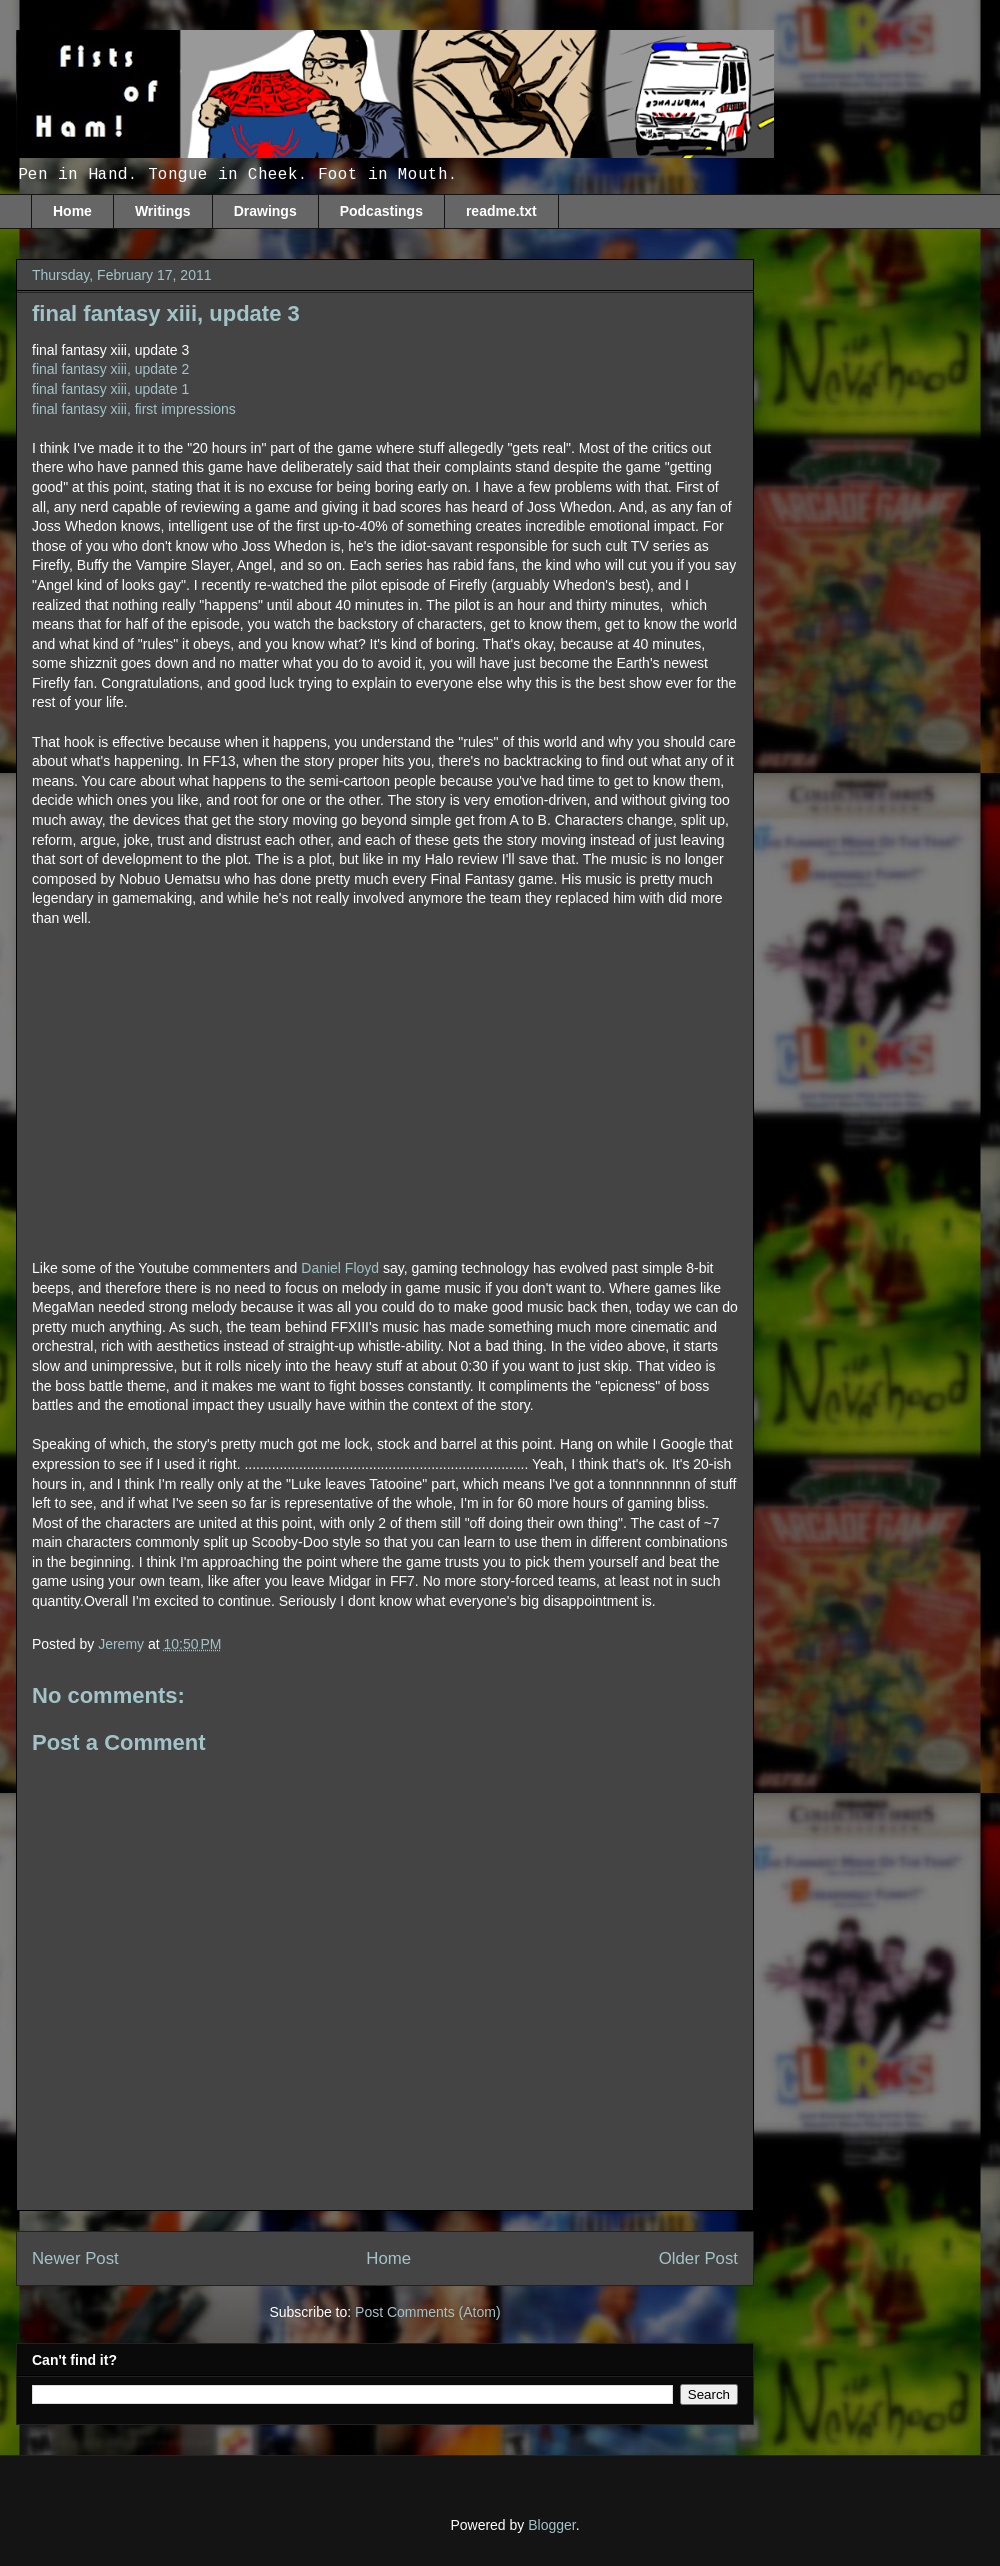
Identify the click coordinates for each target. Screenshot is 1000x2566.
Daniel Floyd (340, 1268)
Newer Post (75, 2258)
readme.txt (501, 211)
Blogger (551, 2525)
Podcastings (381, 211)
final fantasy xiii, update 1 (110, 389)
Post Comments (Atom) (427, 2312)
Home (72, 211)
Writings (163, 211)
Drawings (265, 211)
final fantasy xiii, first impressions (134, 409)
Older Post (698, 2258)
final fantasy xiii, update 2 (110, 369)
